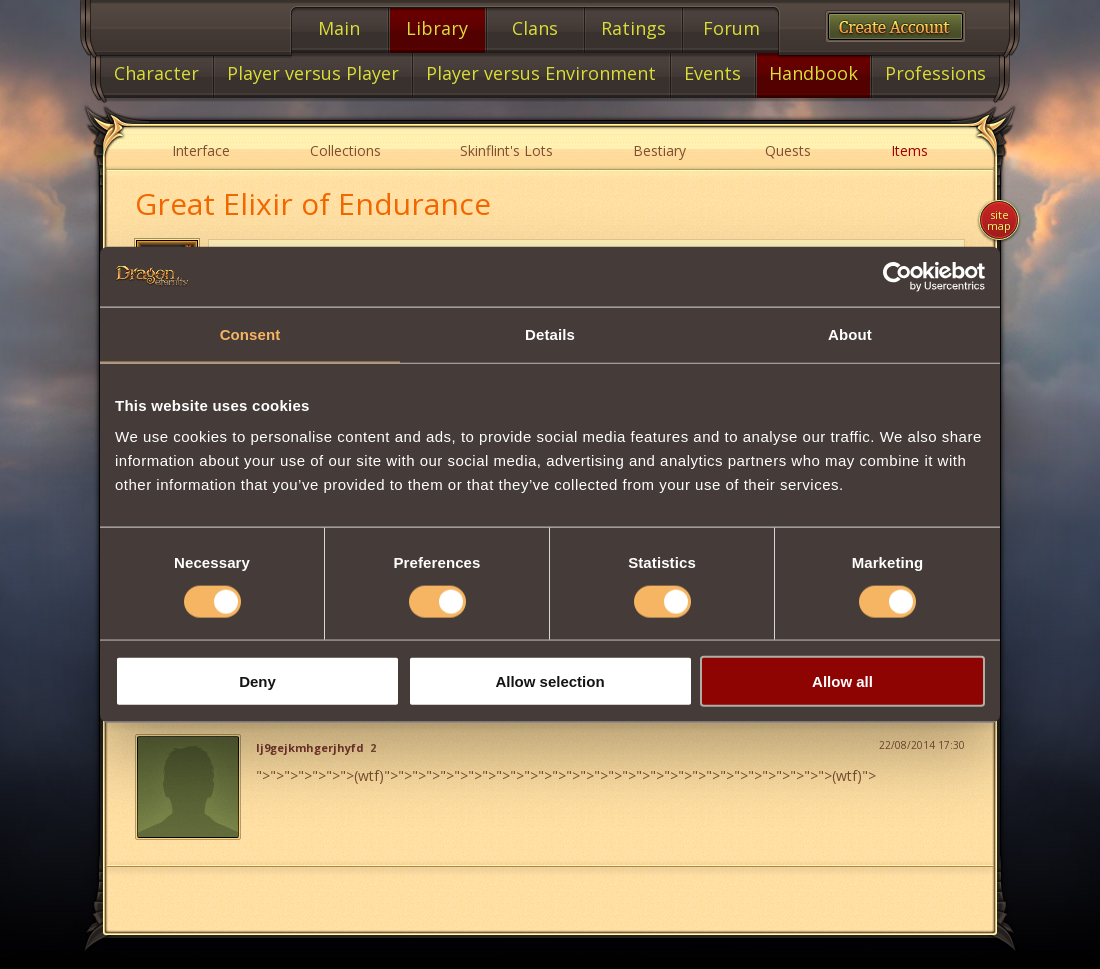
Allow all (842, 681)
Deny (257, 681)
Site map (999, 220)
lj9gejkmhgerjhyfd (310, 748)
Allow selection (549, 681)
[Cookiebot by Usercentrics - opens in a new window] (897, 276)
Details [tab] (550, 333)
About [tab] (850, 333)
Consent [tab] (250, 333)
